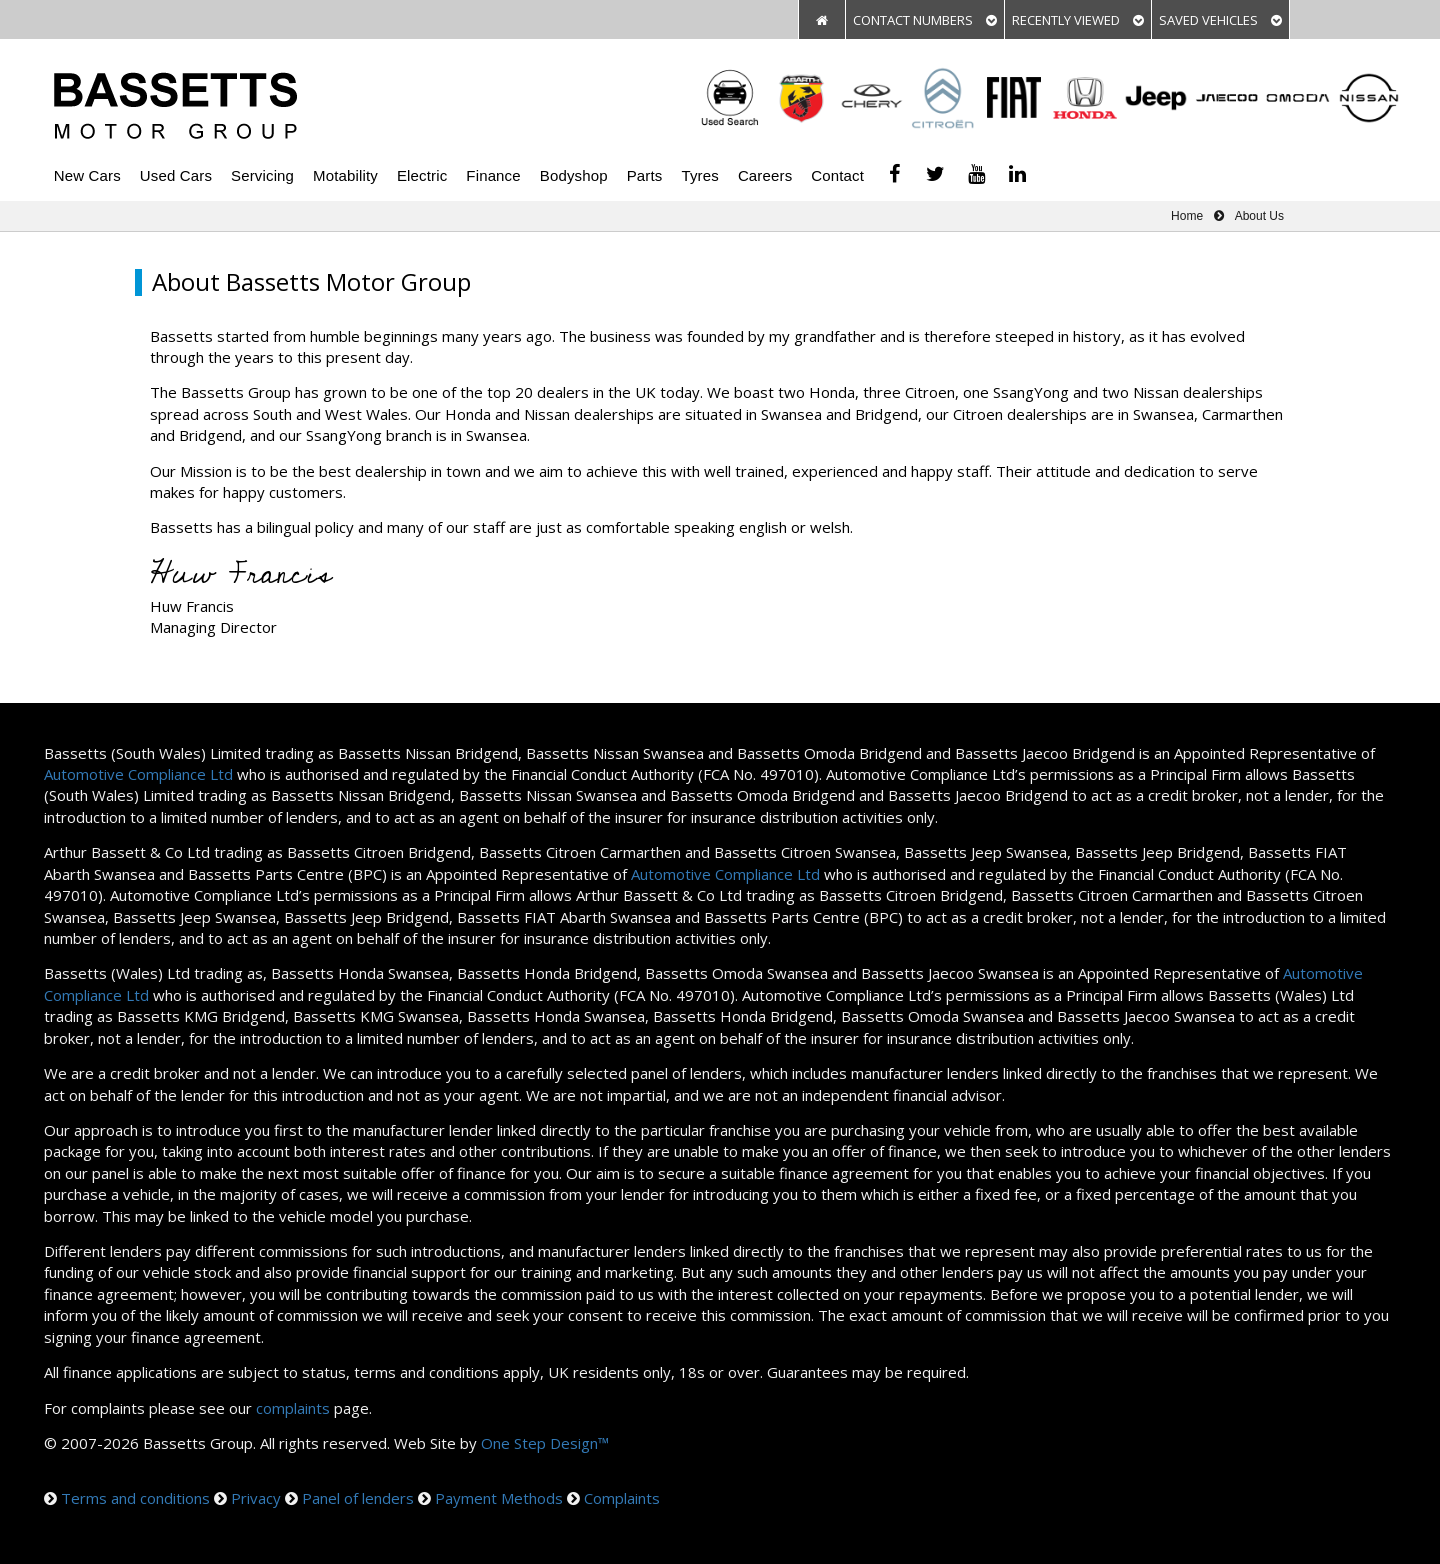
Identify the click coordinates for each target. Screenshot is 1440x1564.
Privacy (256, 1498)
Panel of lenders (358, 1498)
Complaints (622, 1498)
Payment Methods (499, 1498)
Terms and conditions (135, 1498)
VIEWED (1078, 20)
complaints (293, 1408)
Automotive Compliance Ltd (138, 774)
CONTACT (925, 20)
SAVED (1220, 20)
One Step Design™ (545, 1443)
